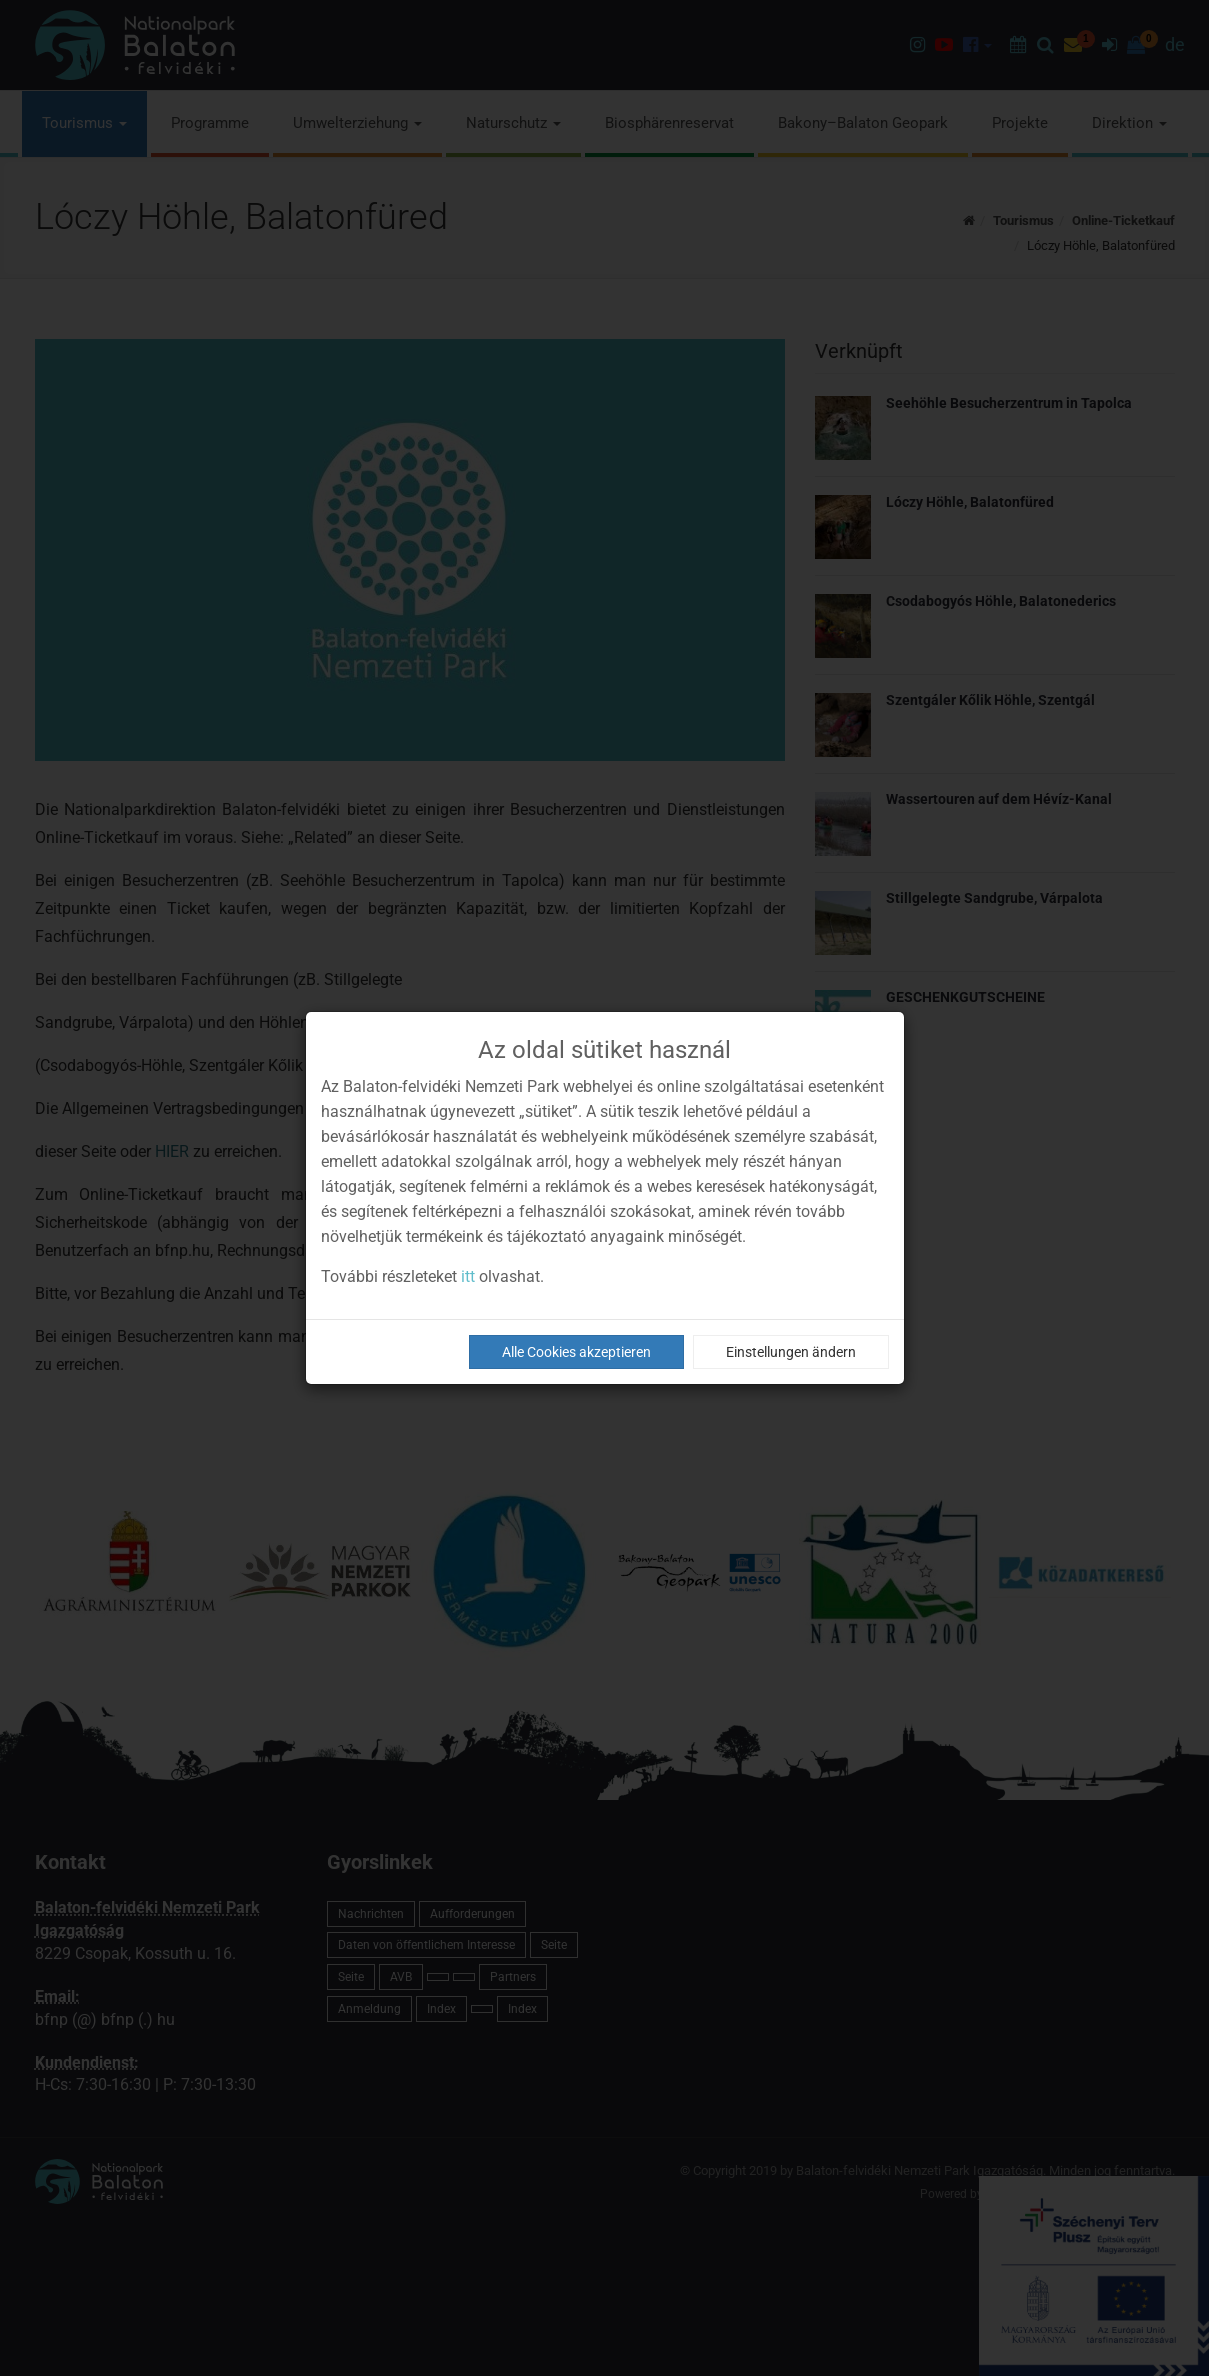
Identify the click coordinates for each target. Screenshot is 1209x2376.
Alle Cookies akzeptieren (576, 1352)
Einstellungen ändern (791, 1352)
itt (468, 1276)
